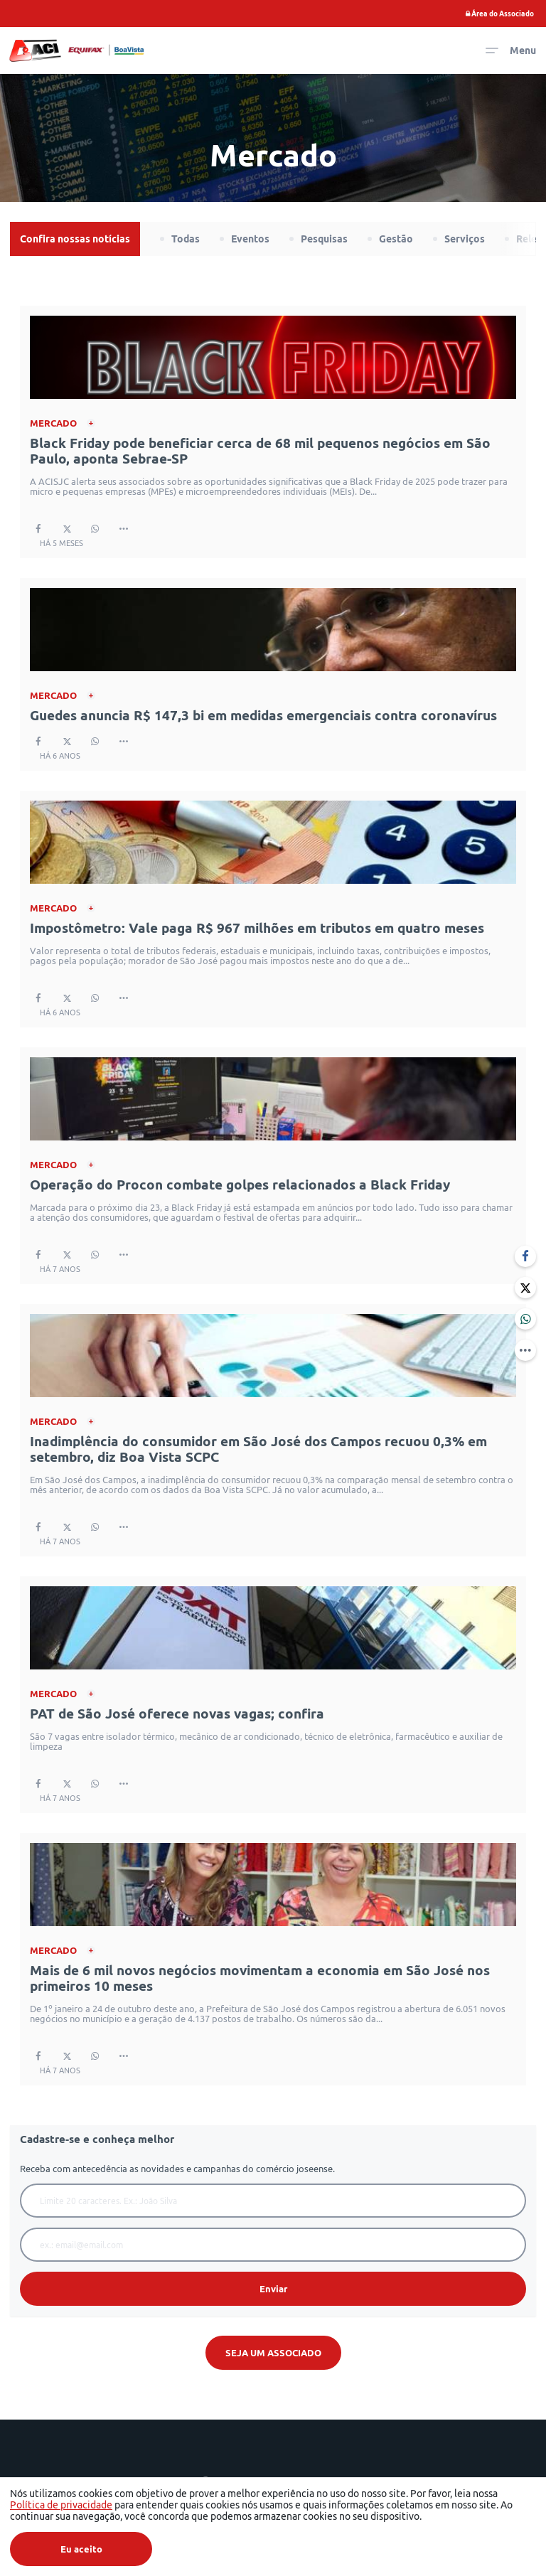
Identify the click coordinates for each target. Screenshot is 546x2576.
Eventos (250, 239)
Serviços (464, 239)
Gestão (396, 239)
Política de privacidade (61, 2505)
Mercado (53, 423)
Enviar (273, 2289)
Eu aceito (81, 2549)
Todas (185, 239)
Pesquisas (324, 239)
